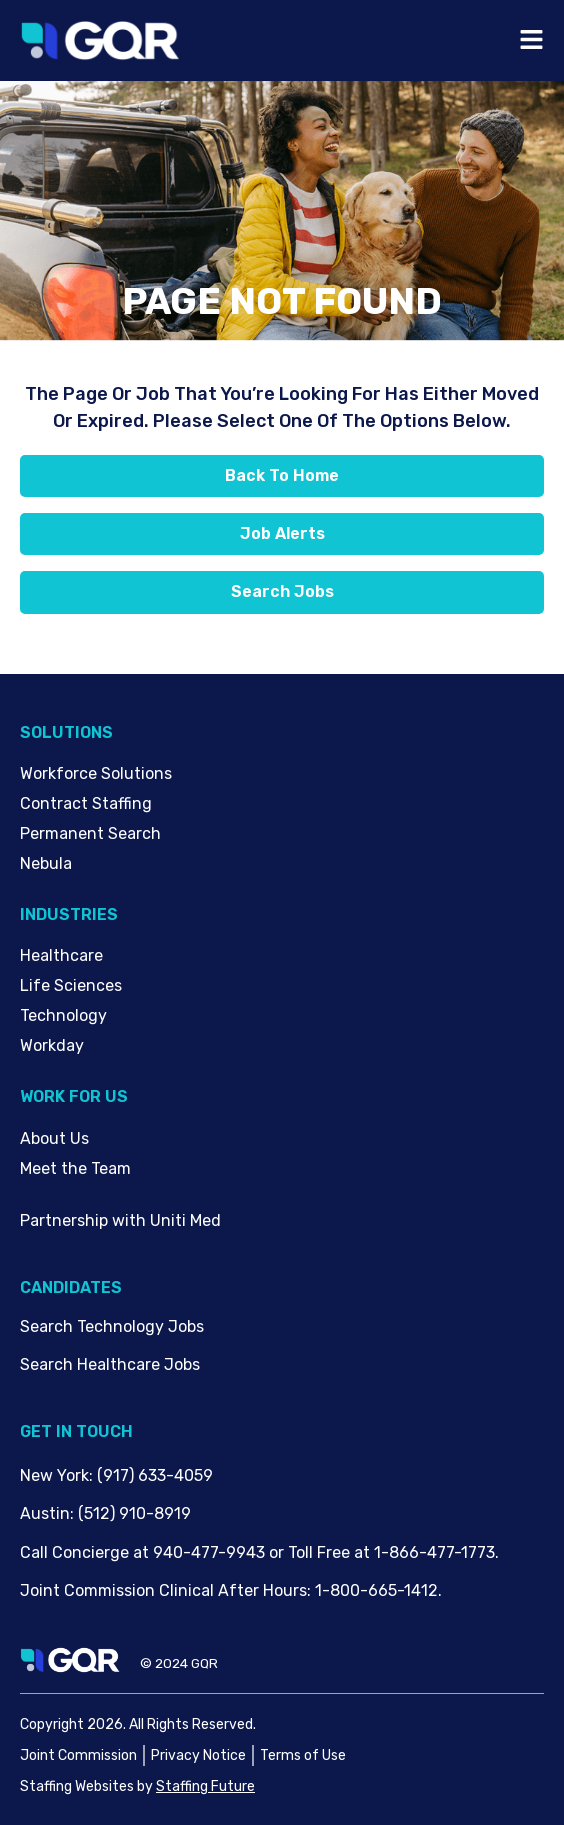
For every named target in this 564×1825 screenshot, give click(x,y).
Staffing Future (205, 1786)
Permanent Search (90, 833)
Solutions (66, 732)
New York (54, 1475)
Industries (69, 914)
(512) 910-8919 (134, 1513)
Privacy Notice (198, 1755)
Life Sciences (71, 985)
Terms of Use (303, 1755)
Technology (63, 1015)
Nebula (46, 863)
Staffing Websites (77, 1786)
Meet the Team (75, 1168)
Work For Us (74, 1096)
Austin (45, 1513)
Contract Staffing (86, 803)
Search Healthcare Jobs (110, 1364)
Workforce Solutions (96, 773)
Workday (52, 1045)
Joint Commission (78, 1755)
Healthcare (61, 955)
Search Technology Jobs (112, 1326)
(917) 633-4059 (155, 1475)
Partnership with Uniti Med (120, 1220)
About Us (54, 1138)
